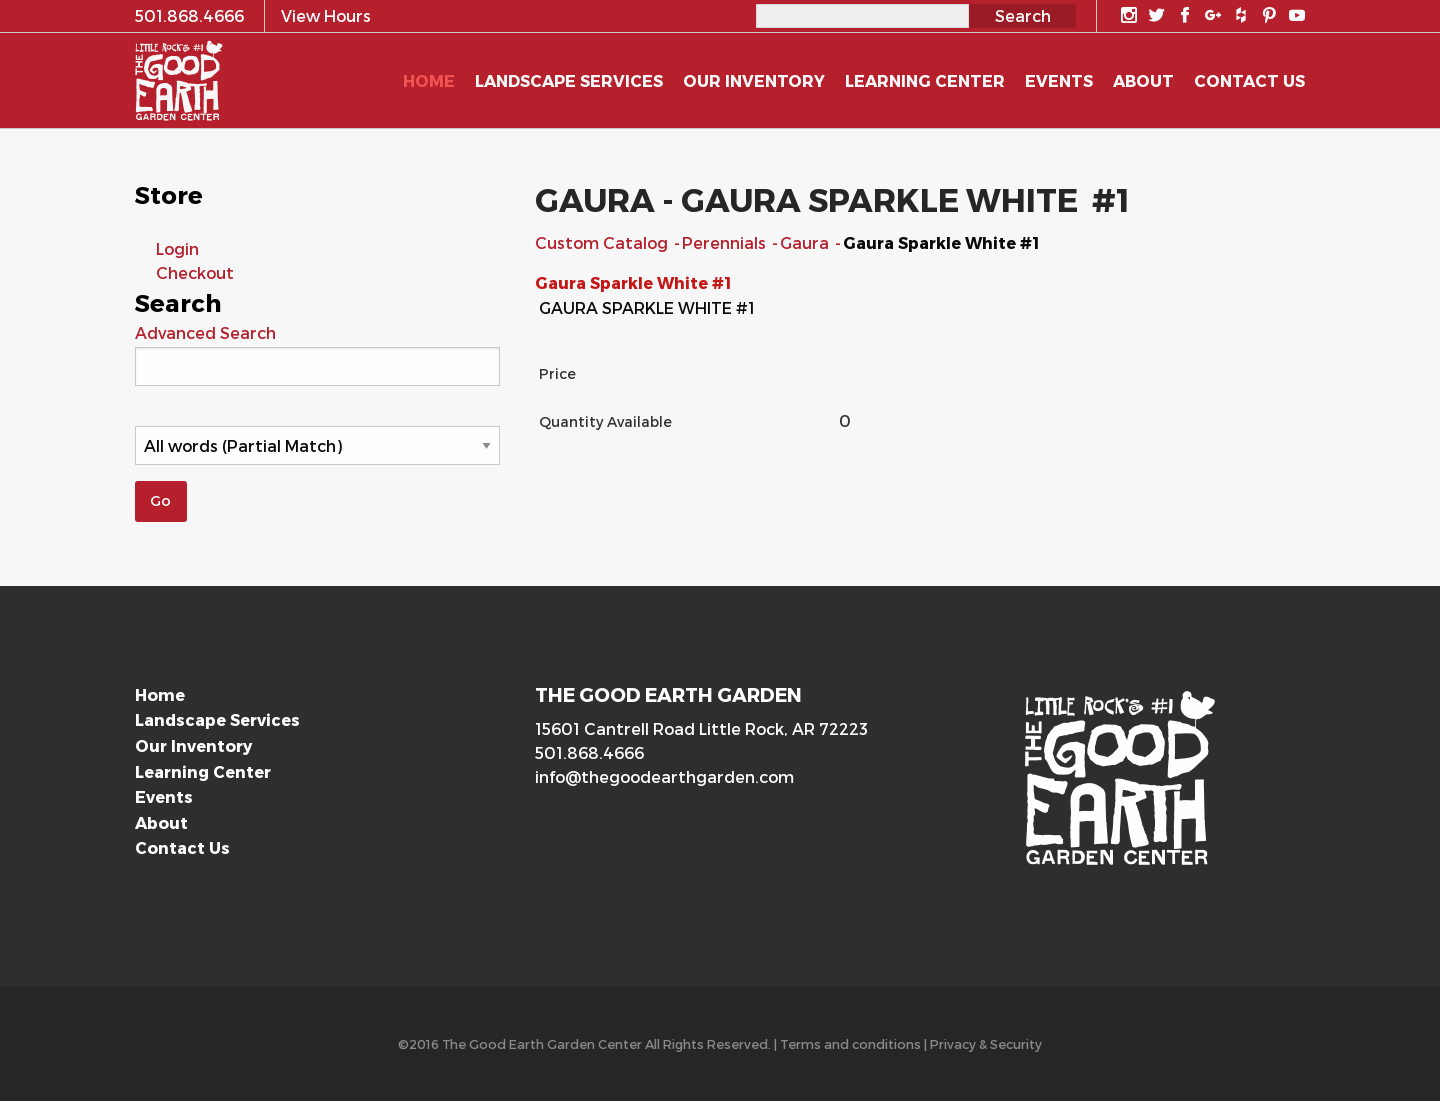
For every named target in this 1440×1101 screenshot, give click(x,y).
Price (557, 373)
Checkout (195, 272)
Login (177, 248)
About (161, 822)
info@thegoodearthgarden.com (664, 776)
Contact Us (182, 847)
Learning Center (203, 771)
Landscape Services (217, 719)
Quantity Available (605, 421)
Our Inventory (193, 745)
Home (160, 694)
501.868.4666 (589, 752)
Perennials (726, 242)
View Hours (326, 15)
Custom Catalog (603, 242)
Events (164, 796)
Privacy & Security (986, 1043)
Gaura (806, 242)
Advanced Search (205, 332)
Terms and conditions (850, 1043)
